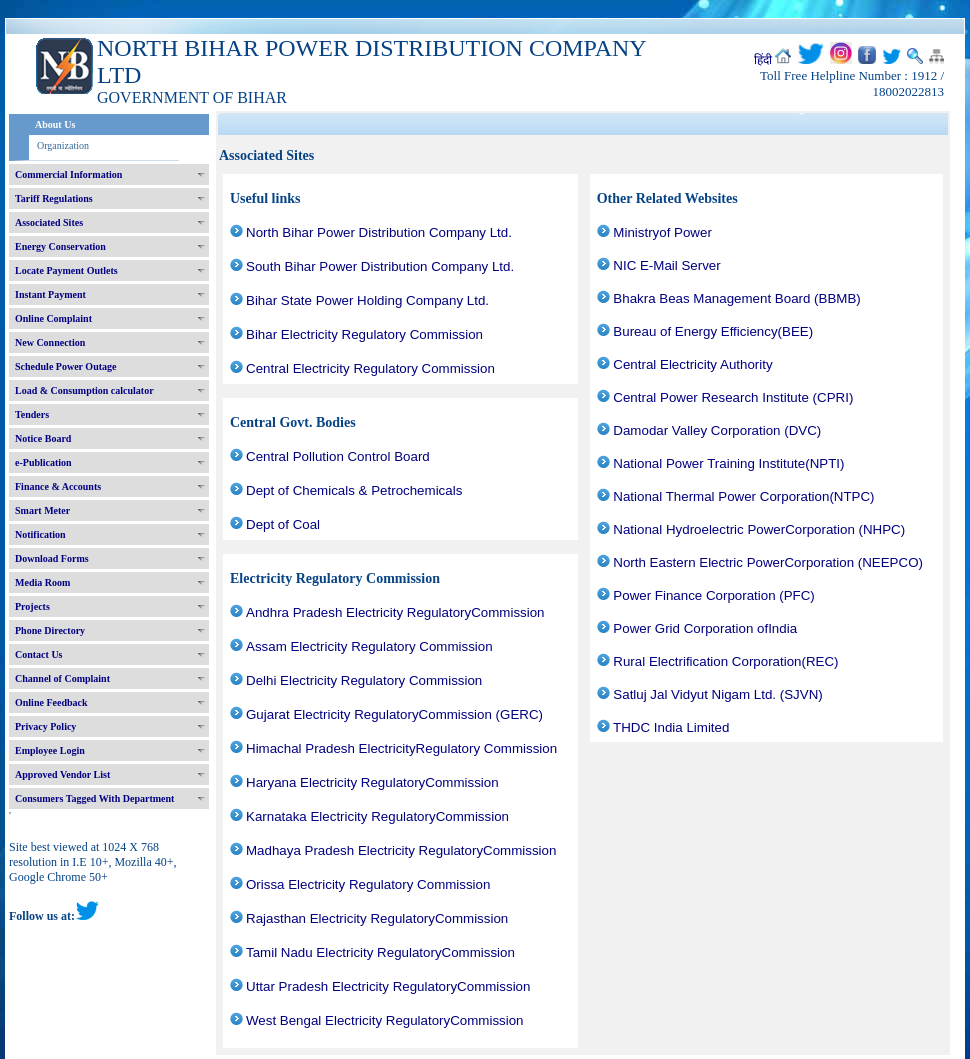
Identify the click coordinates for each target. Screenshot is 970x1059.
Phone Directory (50, 630)
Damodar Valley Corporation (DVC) (717, 430)
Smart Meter (42, 510)
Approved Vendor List (62, 774)
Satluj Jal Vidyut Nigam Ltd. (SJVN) (717, 694)
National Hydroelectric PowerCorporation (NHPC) (759, 529)
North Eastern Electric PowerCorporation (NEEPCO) (768, 562)
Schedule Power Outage (65, 366)
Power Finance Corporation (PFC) (713, 595)
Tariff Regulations (54, 198)
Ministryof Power (662, 232)
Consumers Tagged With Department (94, 798)
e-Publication (43, 462)
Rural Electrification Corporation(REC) (725, 661)
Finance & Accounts (58, 486)
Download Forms (52, 558)
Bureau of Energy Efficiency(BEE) (713, 331)
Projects (32, 606)
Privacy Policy (45, 726)
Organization (63, 145)
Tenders (32, 414)
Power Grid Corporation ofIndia (705, 628)
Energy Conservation (60, 246)
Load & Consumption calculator (84, 390)
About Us (55, 124)
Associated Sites (49, 222)
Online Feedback (51, 702)
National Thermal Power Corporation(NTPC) (743, 496)
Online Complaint (53, 318)
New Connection (50, 342)
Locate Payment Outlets (66, 270)
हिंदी (763, 60)
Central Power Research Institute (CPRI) (733, 397)
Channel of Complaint (62, 678)
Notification (40, 534)
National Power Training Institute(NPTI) (728, 463)
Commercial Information (68, 174)
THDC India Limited (671, 727)
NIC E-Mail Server (666, 265)
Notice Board (43, 438)
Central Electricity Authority (692, 364)
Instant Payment (50, 294)
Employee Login (50, 750)
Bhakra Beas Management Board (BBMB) (736, 298)
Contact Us (39, 654)
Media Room (42, 582)
